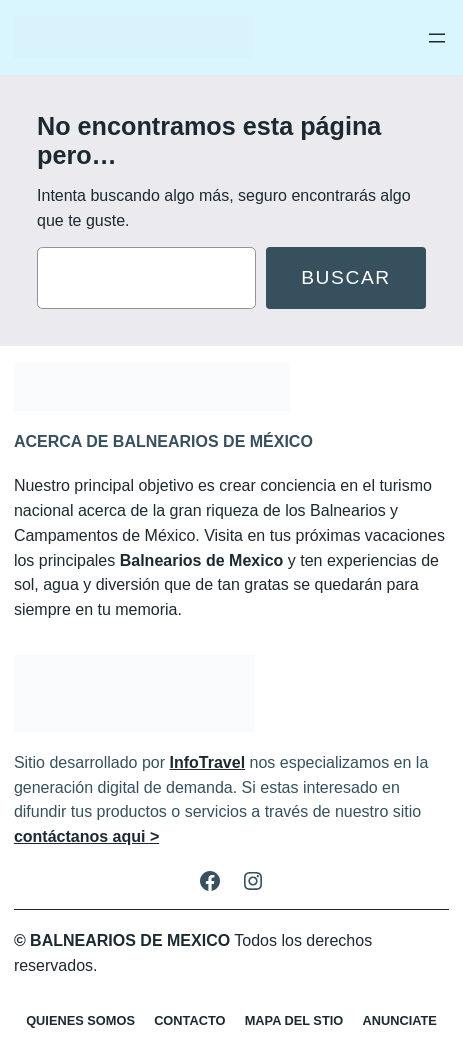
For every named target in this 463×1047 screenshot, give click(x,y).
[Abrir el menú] (437, 38)
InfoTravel (208, 762)
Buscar (346, 277)
